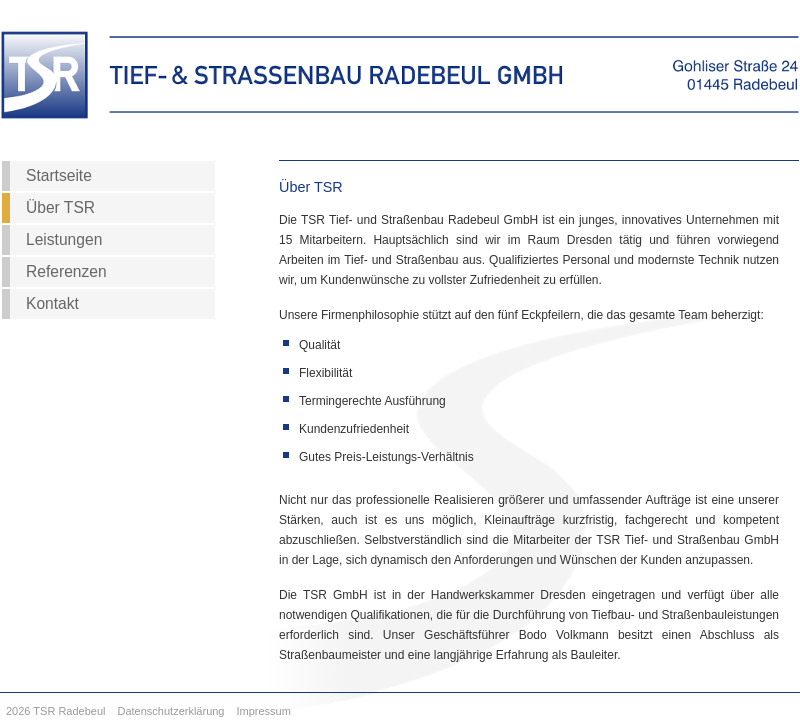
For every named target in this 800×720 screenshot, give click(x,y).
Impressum (264, 711)
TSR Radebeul (69, 711)
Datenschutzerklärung (170, 711)
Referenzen (66, 271)
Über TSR (60, 207)
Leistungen (64, 239)
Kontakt (52, 303)
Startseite (59, 175)
